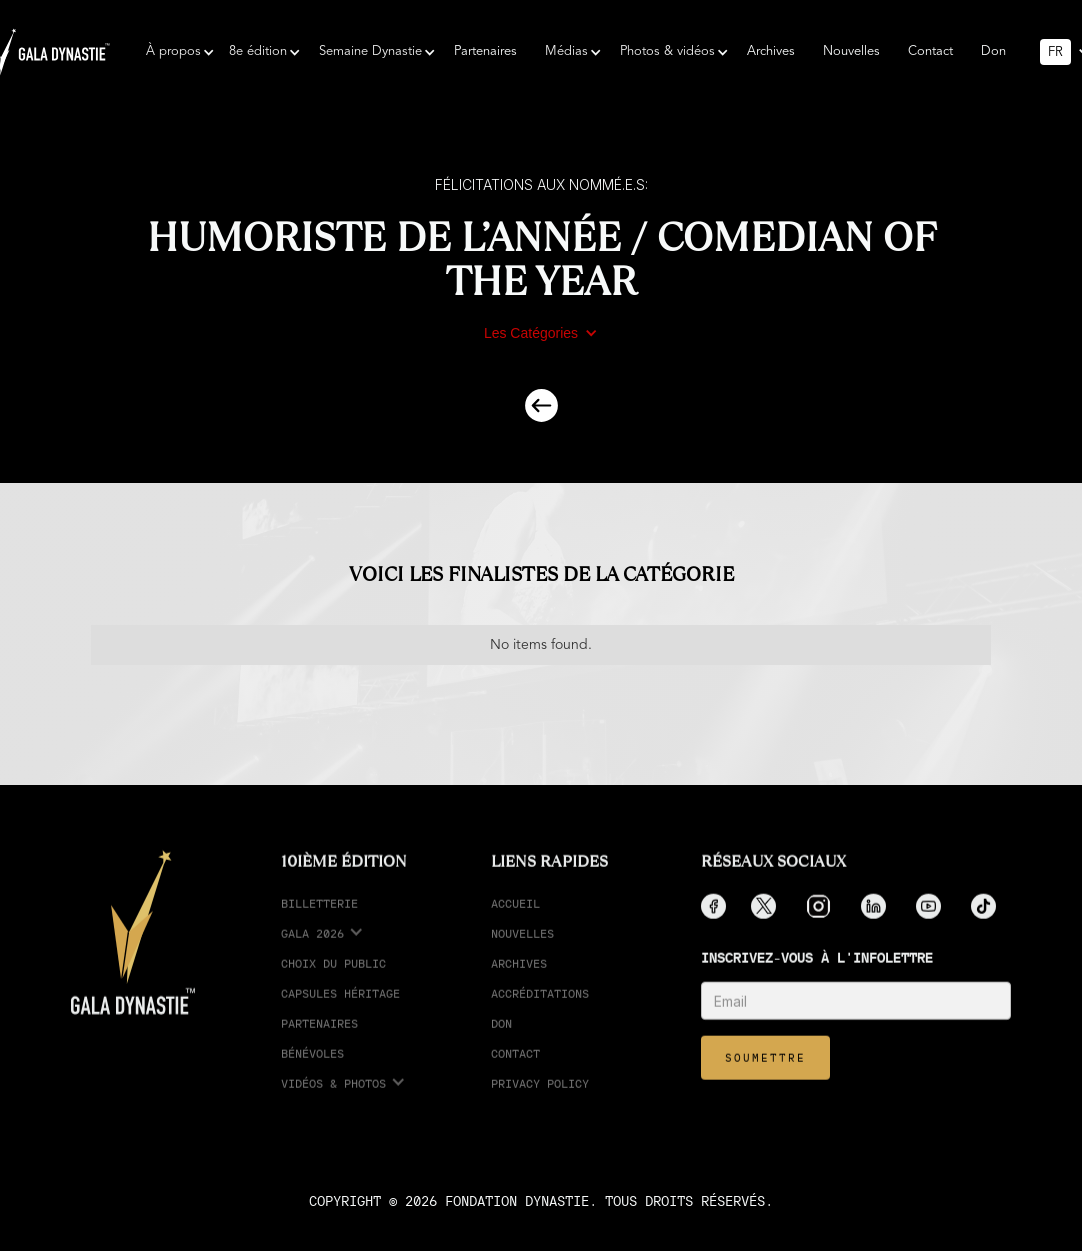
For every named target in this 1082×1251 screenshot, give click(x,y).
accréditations (540, 1008)
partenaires (319, 1038)
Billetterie (319, 918)
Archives (771, 51)
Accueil (515, 918)
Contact (930, 51)
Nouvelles (851, 51)
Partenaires (485, 51)
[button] (173, 52)
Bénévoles (312, 1068)
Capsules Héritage (340, 1008)
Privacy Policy (540, 1098)
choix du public (333, 978)
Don (993, 51)
